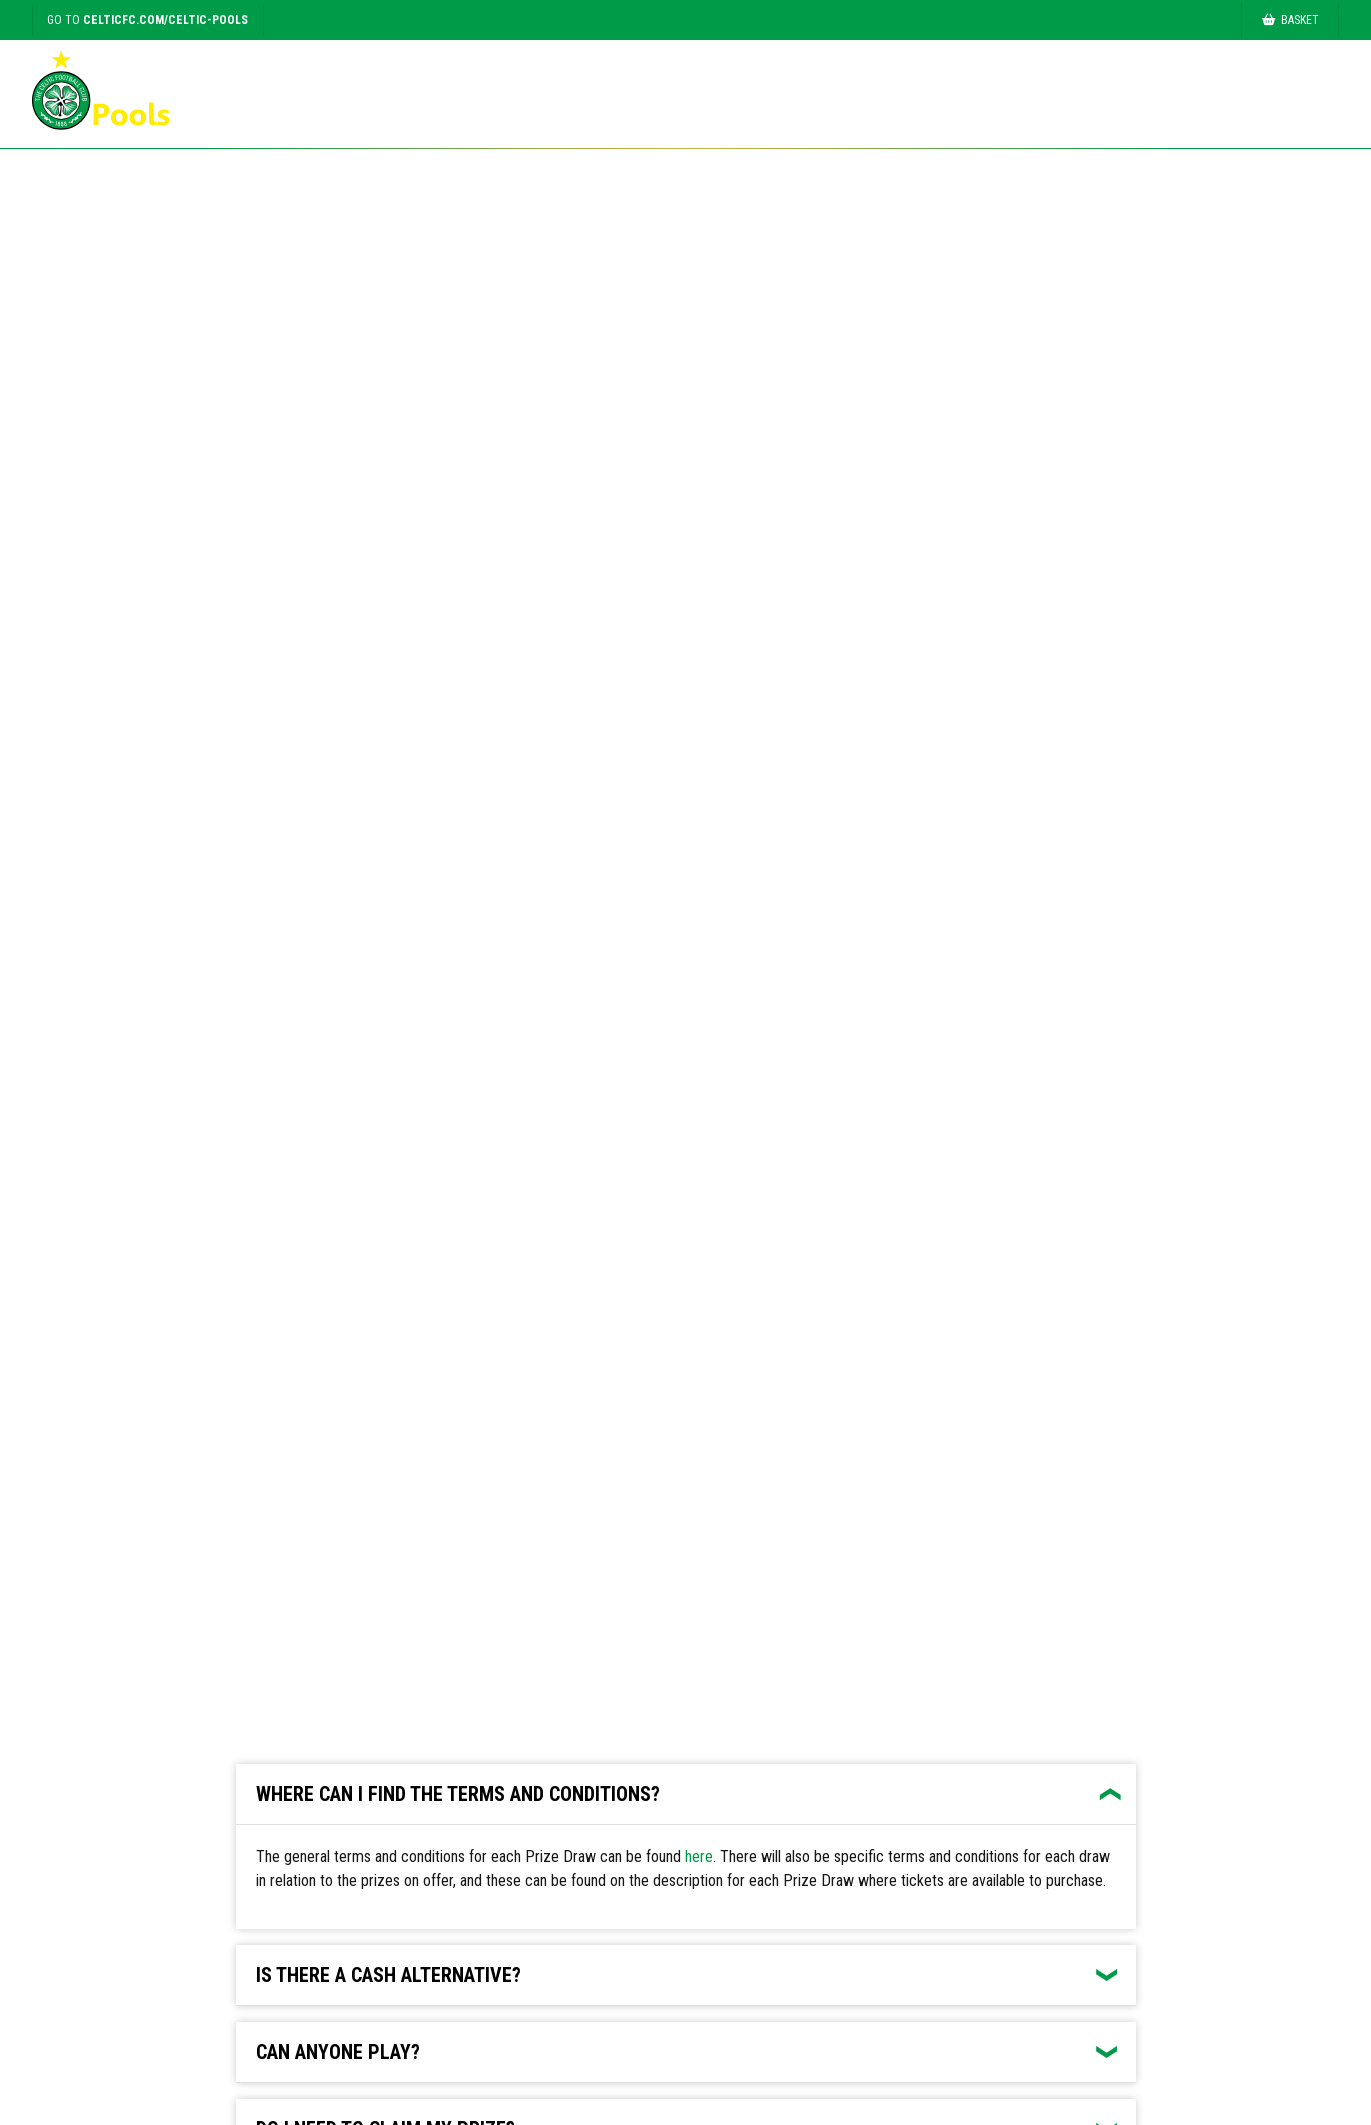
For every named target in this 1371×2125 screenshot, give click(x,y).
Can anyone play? (338, 2052)
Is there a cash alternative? (388, 1975)
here (699, 1856)
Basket (1290, 20)
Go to (147, 20)
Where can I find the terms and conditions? (458, 1794)
